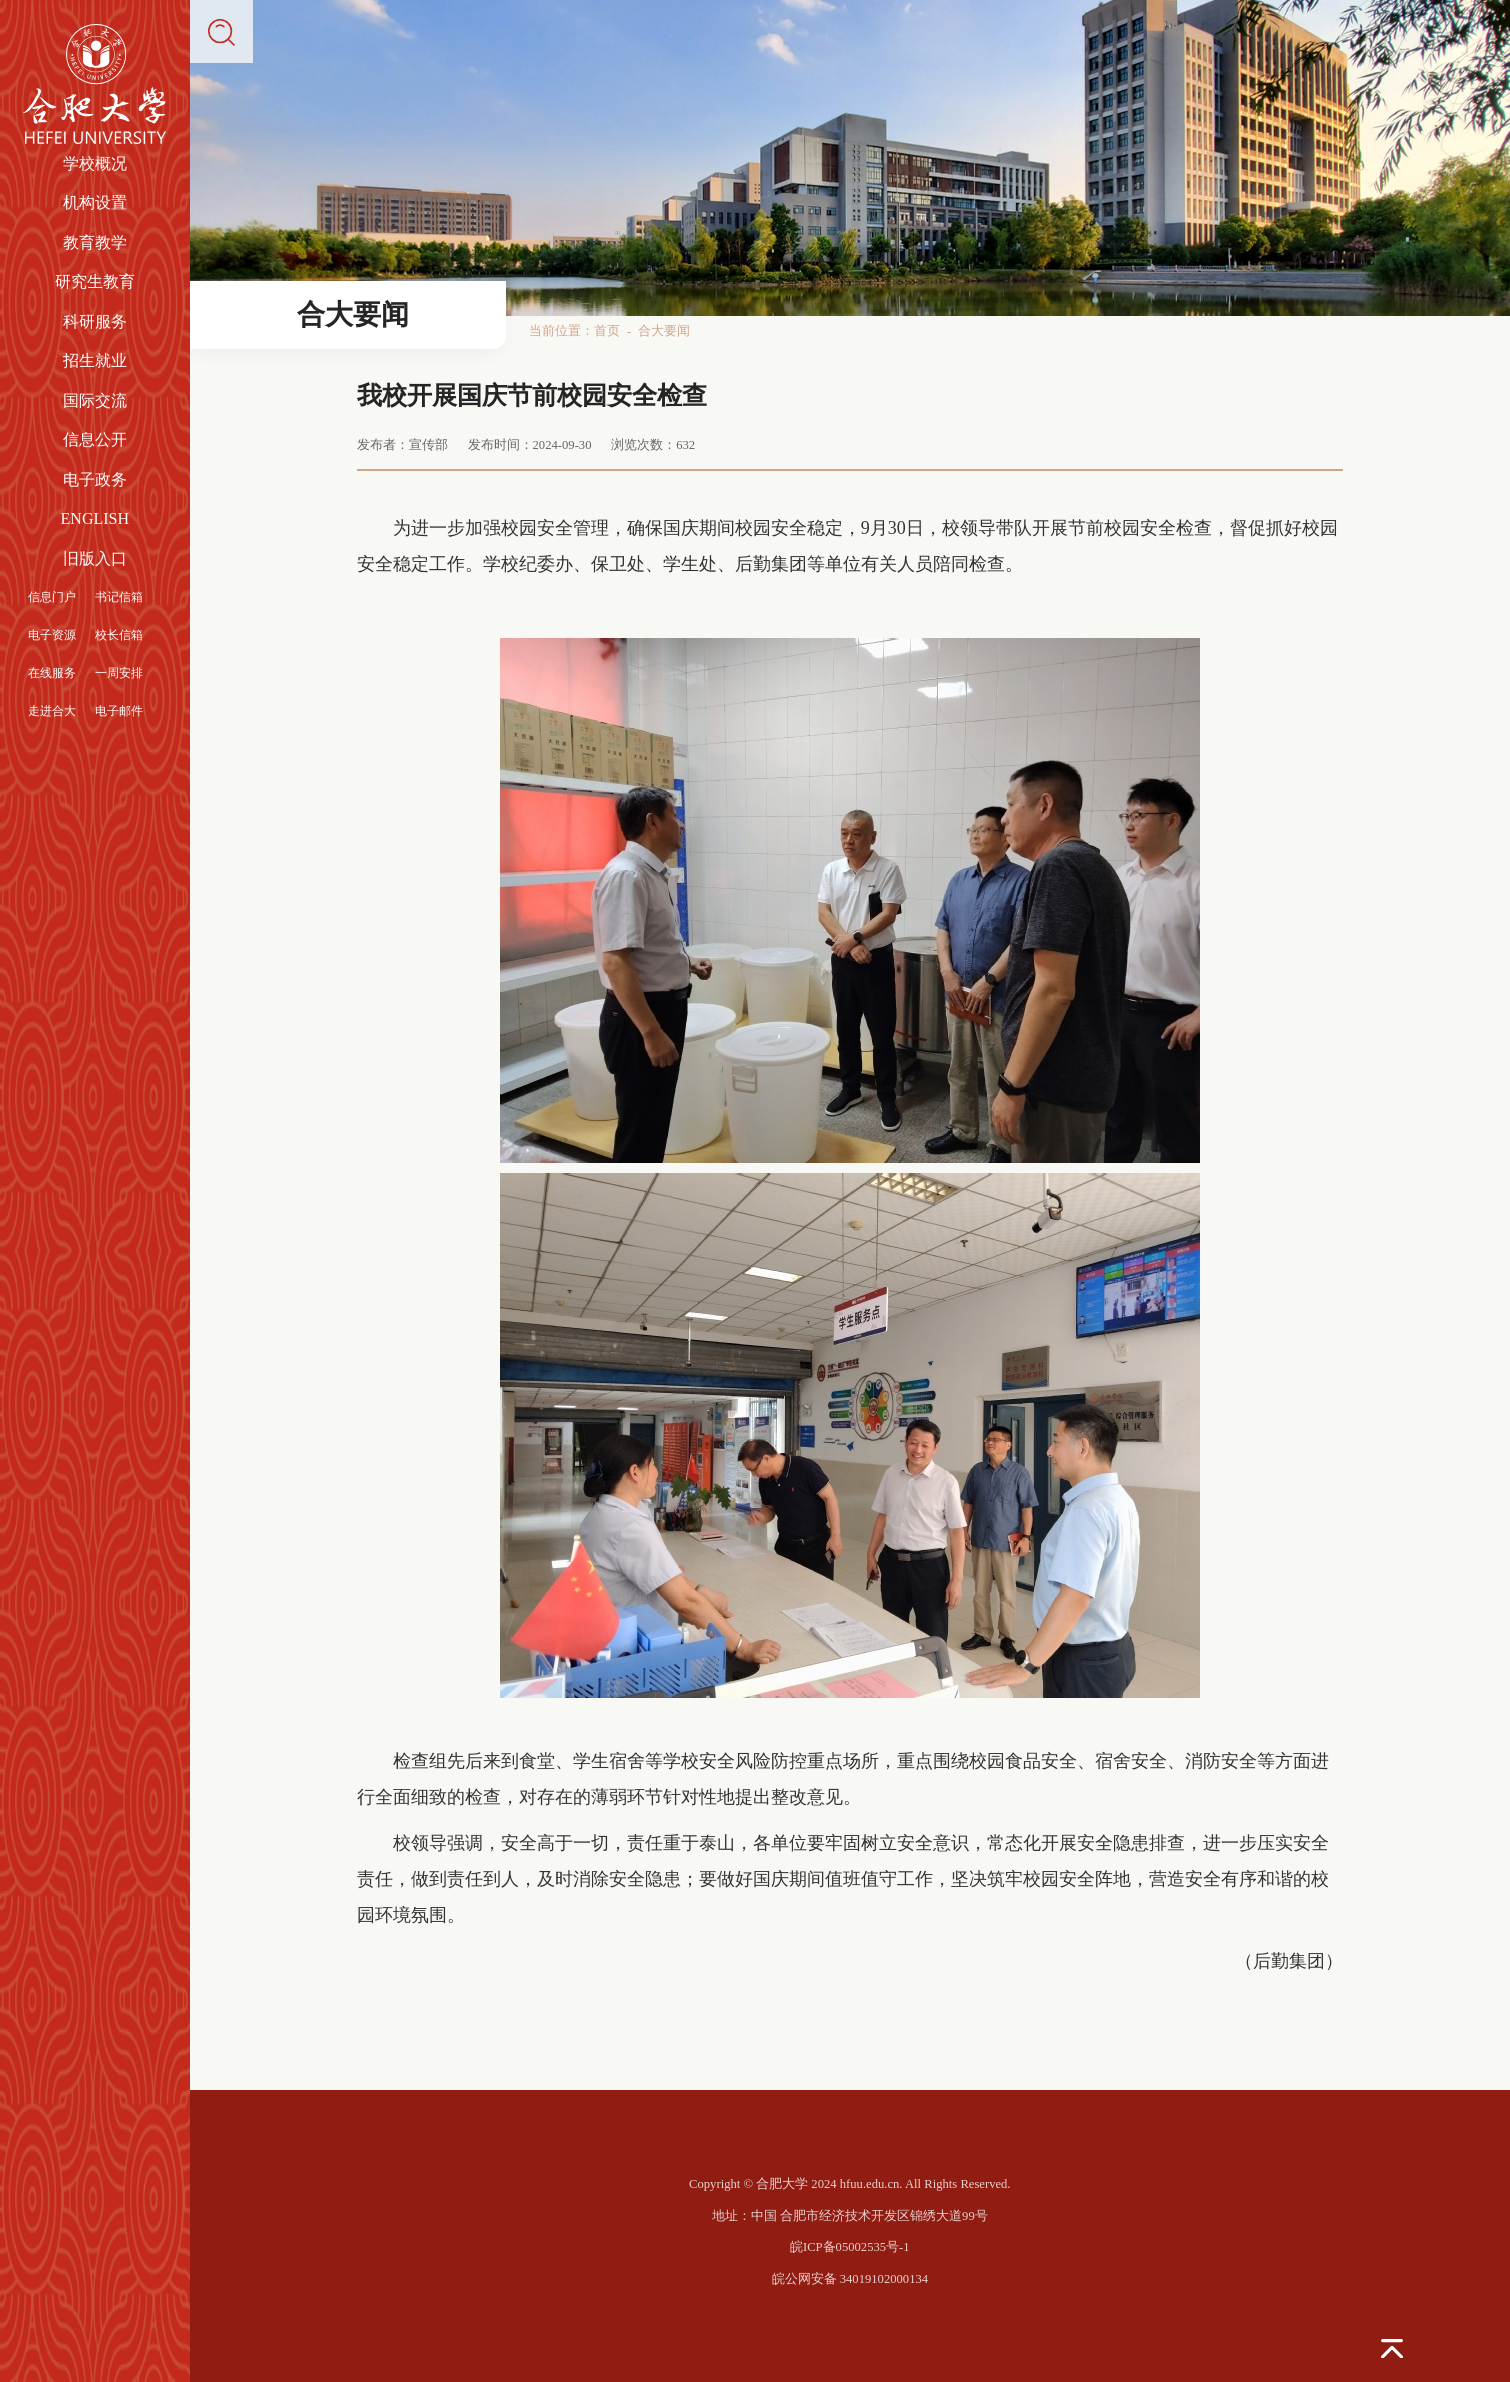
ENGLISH (95, 518)
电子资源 (52, 635)
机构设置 (95, 202)
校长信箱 (119, 635)
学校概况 (95, 163)
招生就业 (95, 360)
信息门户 (52, 597)
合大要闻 (664, 331)
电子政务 (95, 479)
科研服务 (95, 321)
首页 (607, 331)
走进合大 (52, 711)
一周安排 (119, 673)
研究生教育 (95, 281)
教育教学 (95, 242)
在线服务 (52, 673)
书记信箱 (119, 597)
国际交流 (95, 400)
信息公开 (95, 439)
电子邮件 (119, 711)
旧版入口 (95, 558)
